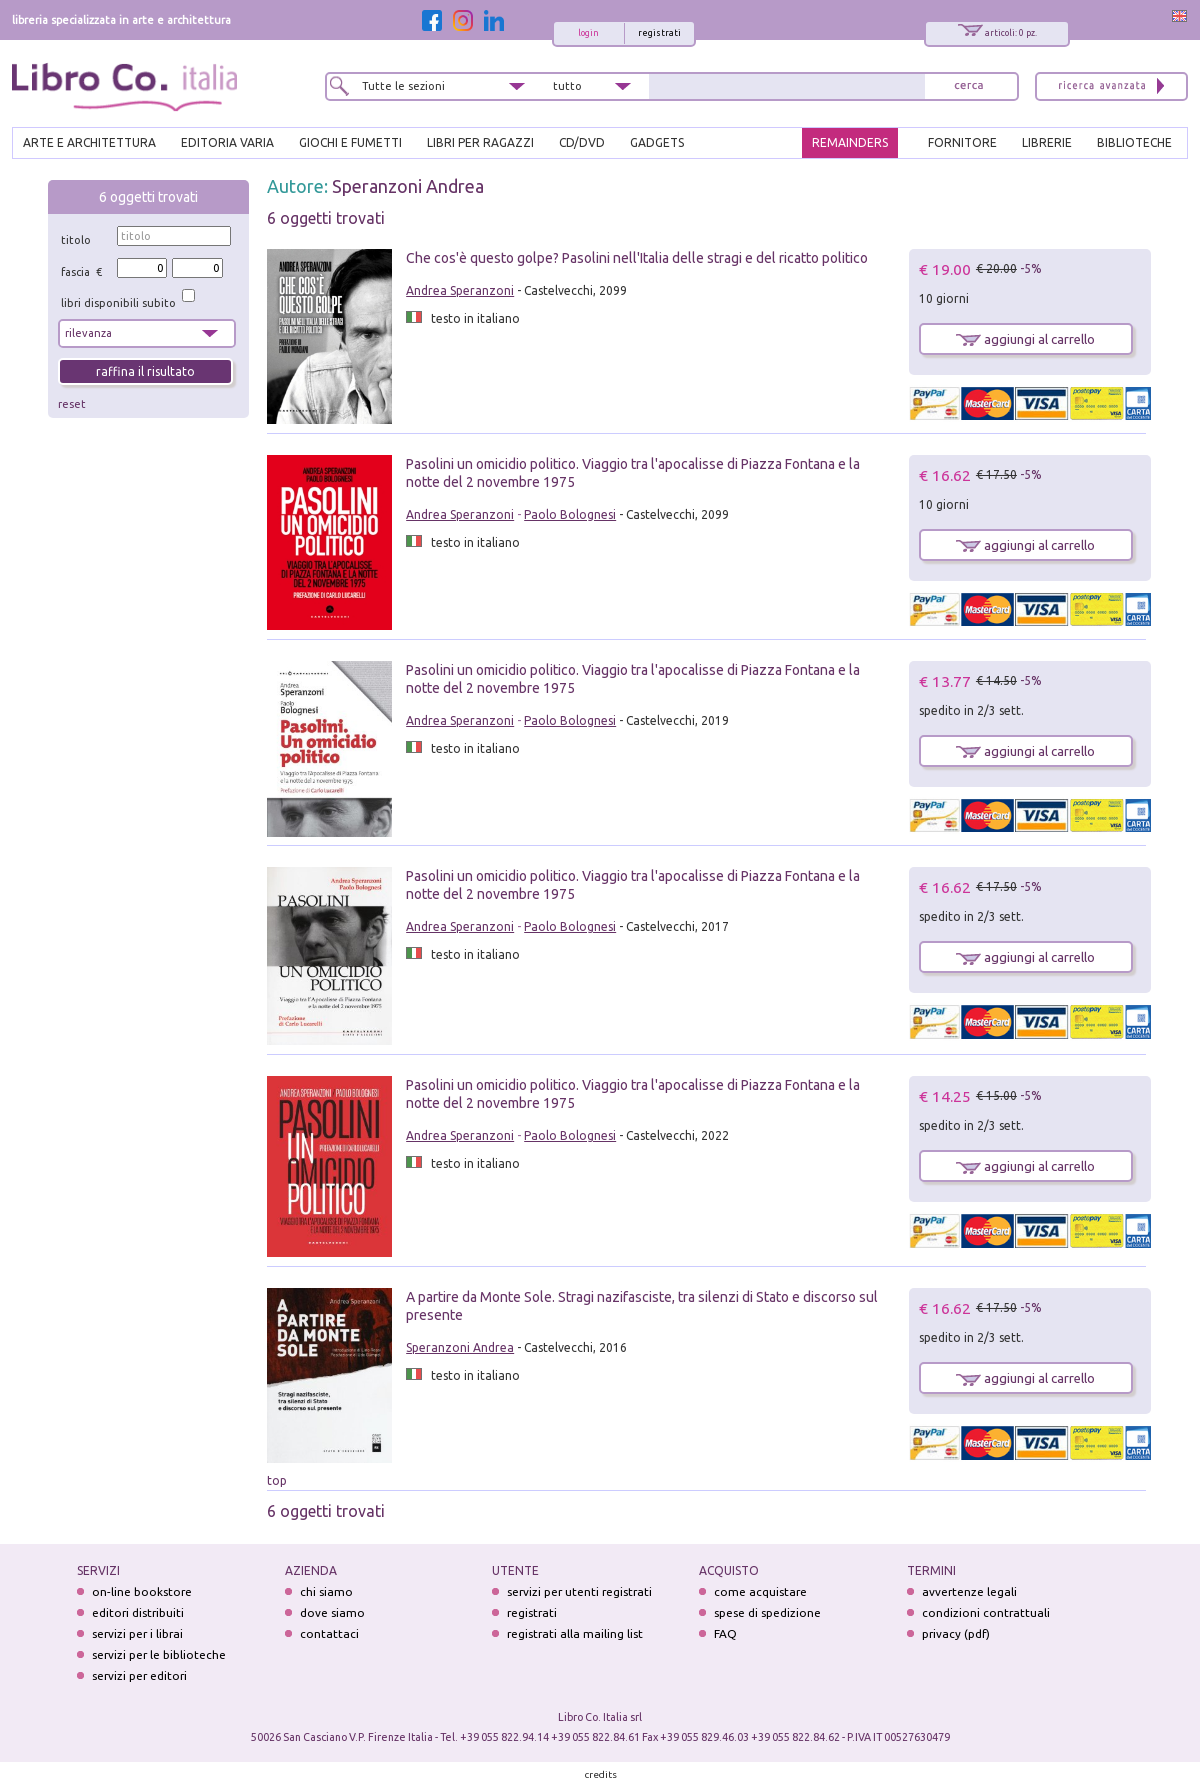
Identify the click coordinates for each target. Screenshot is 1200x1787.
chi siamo (326, 1591)
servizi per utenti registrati (579, 1591)
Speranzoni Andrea (408, 186)
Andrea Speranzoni (460, 290)
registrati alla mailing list (575, 1633)
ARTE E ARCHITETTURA (89, 142)
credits (601, 1774)
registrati (659, 33)
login (588, 33)
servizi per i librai (137, 1633)
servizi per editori (139, 1675)
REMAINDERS (850, 142)
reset (72, 404)
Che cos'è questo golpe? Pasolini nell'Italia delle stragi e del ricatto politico (637, 258)
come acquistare (760, 1591)
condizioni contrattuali (986, 1612)
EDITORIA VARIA (227, 142)
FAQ (725, 1633)
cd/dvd (582, 142)
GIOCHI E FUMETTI (350, 142)
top (277, 1480)
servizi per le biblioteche (159, 1654)
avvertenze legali (969, 1591)
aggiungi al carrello (1025, 339)
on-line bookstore (142, 1591)
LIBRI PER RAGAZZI (480, 142)
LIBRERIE (1047, 142)
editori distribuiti (138, 1612)
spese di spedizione (767, 1612)
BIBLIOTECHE (1134, 142)
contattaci (329, 1633)
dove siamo (332, 1612)
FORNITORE (962, 142)
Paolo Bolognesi (570, 514)
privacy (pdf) (956, 1633)
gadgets (657, 142)
